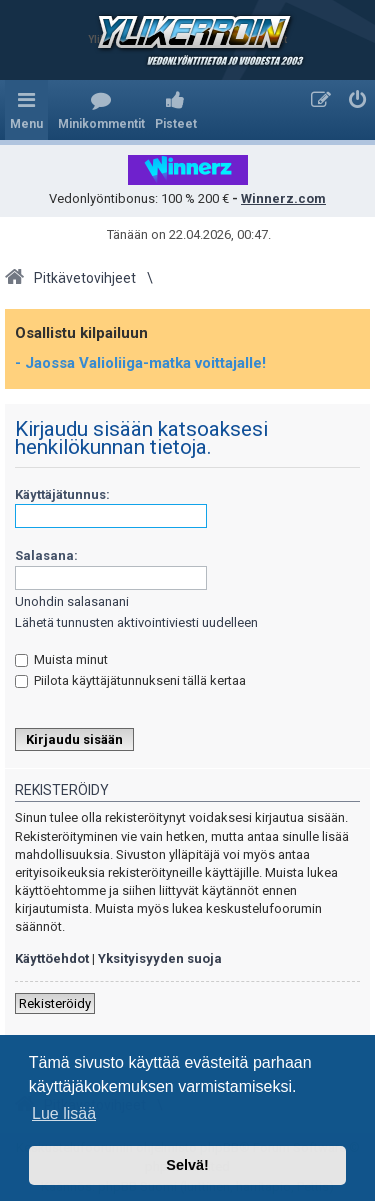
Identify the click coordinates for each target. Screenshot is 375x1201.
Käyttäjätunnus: (62, 494)
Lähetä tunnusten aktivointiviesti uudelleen (136, 622)
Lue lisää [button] (64, 1113)
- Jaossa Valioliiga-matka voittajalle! (140, 363)
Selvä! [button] (187, 1165)
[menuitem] (101, 110)
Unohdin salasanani (72, 601)
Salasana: (46, 555)
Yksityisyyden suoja (160, 958)
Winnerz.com (283, 198)
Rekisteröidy (55, 1003)
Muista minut (61, 659)
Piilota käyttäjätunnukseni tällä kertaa (130, 680)
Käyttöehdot (52, 958)
